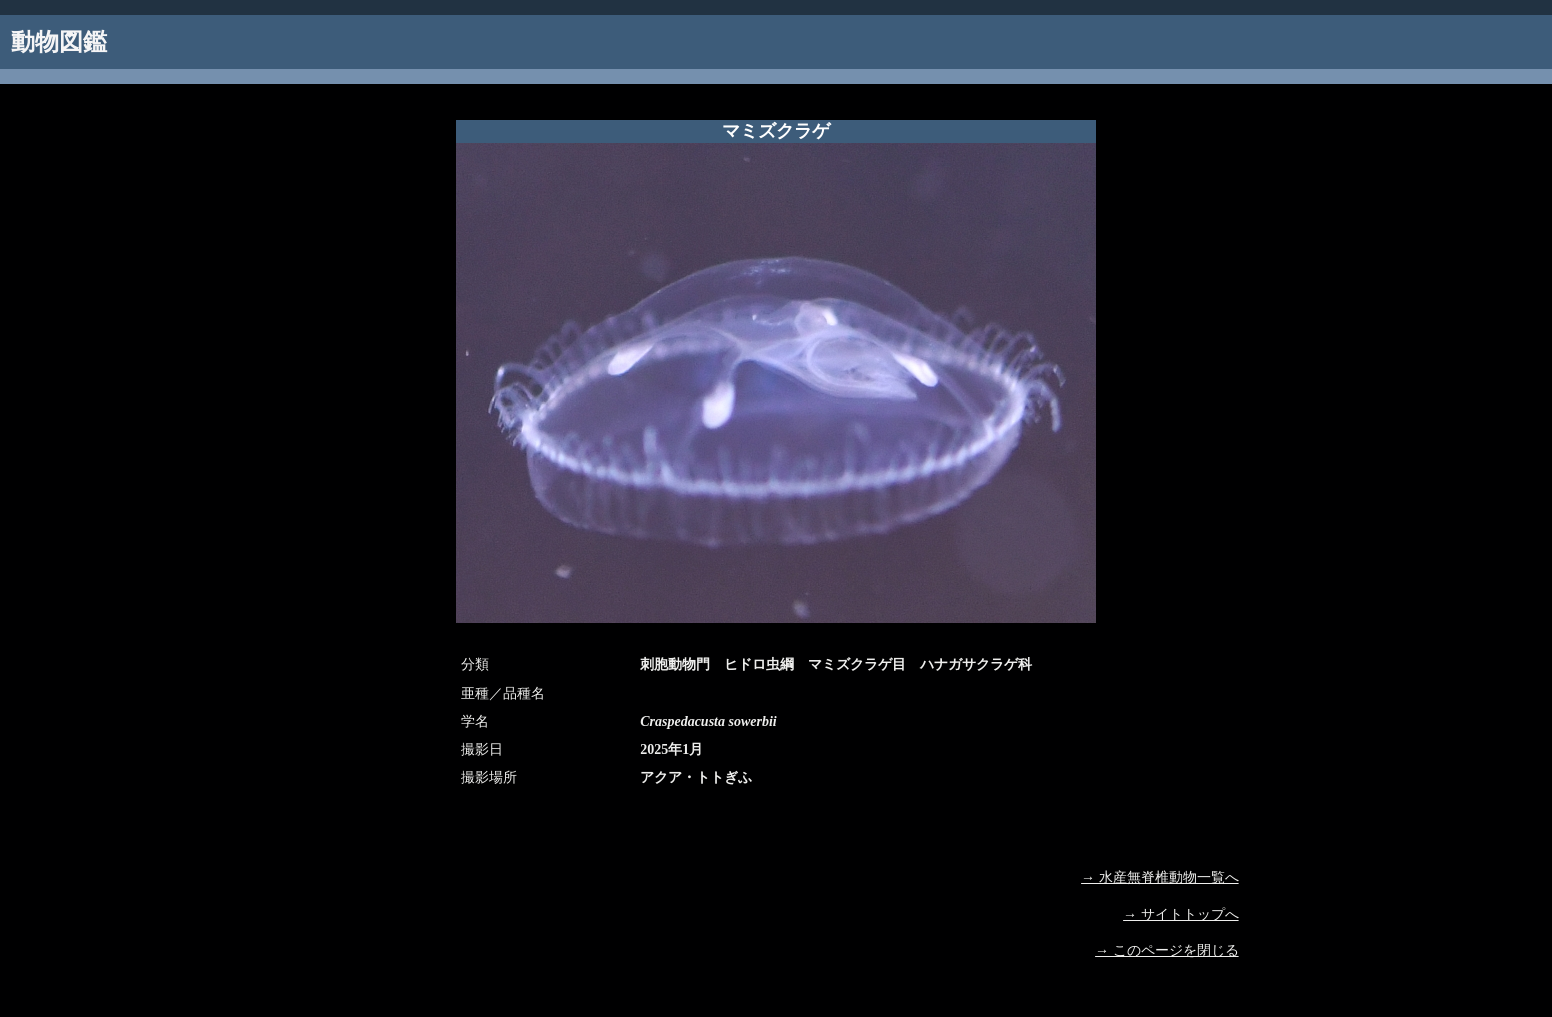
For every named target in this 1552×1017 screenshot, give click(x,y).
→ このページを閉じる (1167, 950)
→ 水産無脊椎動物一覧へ (1160, 877)
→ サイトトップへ (1181, 914)
